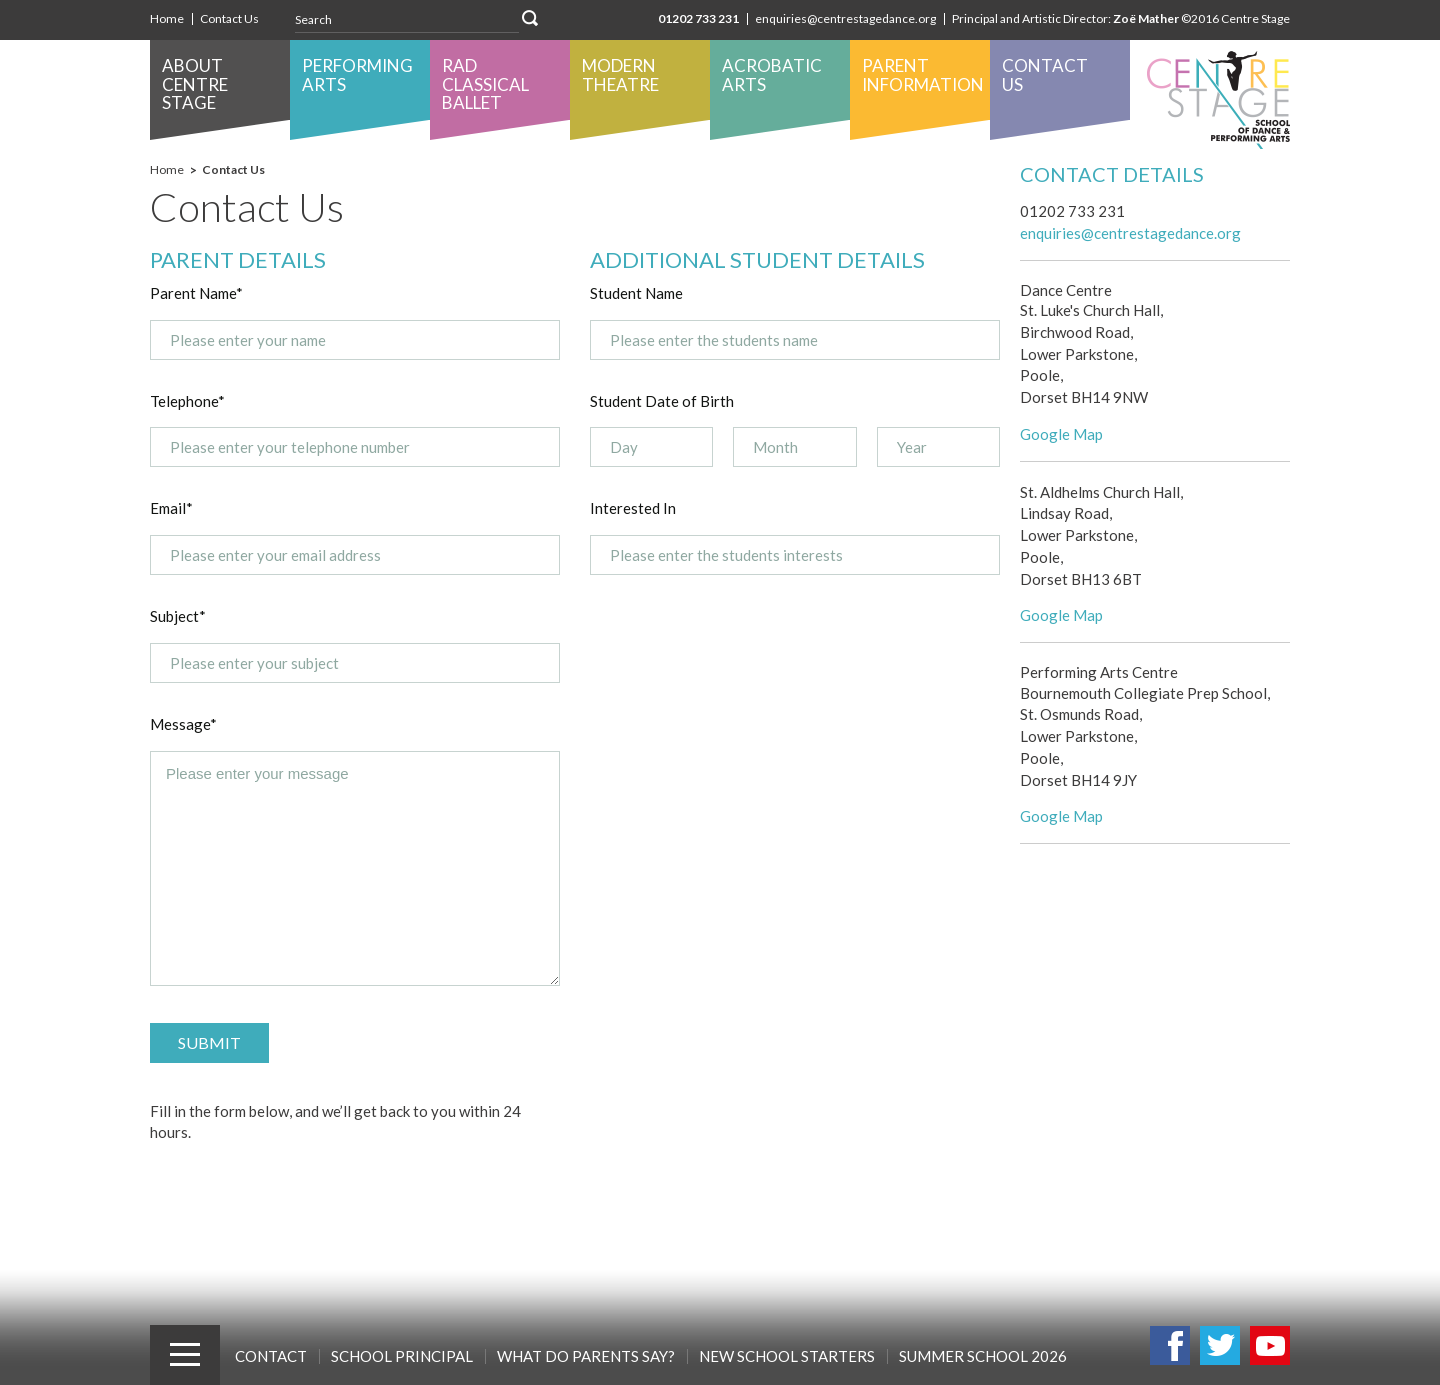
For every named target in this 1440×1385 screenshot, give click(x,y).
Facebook (1170, 1345)
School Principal (402, 1356)
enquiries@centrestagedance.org (845, 18)
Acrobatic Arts (772, 75)
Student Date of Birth (662, 401)
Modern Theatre (620, 75)
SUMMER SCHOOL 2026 (983, 1356)
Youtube (1270, 1345)
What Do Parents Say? (586, 1356)
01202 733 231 (698, 18)
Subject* (178, 616)
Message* (183, 724)
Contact (271, 1356)
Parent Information (923, 75)
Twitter (1220, 1345)
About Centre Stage (195, 84)
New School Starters (787, 1356)
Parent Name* (196, 293)
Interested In (633, 508)
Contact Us (229, 18)
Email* (171, 508)
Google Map (1061, 434)
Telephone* (187, 401)
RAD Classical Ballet (485, 84)
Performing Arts (357, 75)
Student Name (636, 293)
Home (167, 18)
